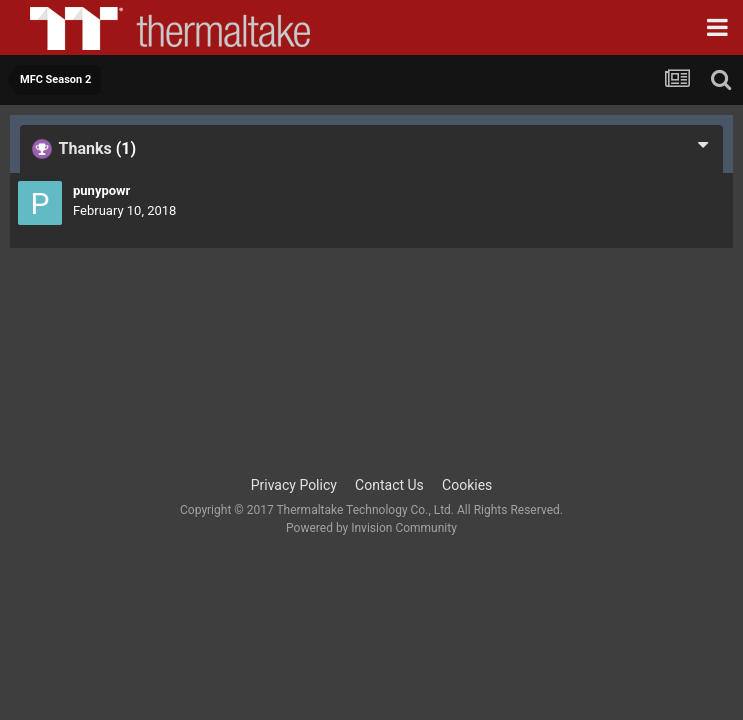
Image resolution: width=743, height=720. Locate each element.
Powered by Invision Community (371, 528)
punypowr (101, 190)
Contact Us (389, 485)
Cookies (467, 485)
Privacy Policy (294, 485)
